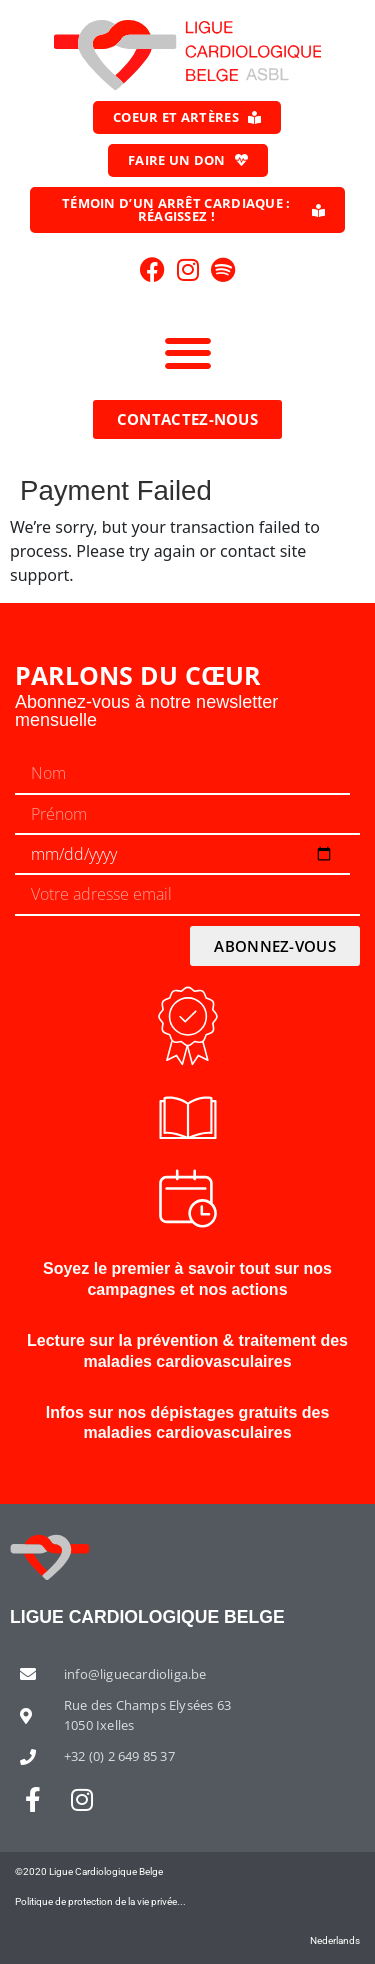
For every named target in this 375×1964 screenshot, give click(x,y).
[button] (187, 352)
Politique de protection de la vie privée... (100, 1901)
